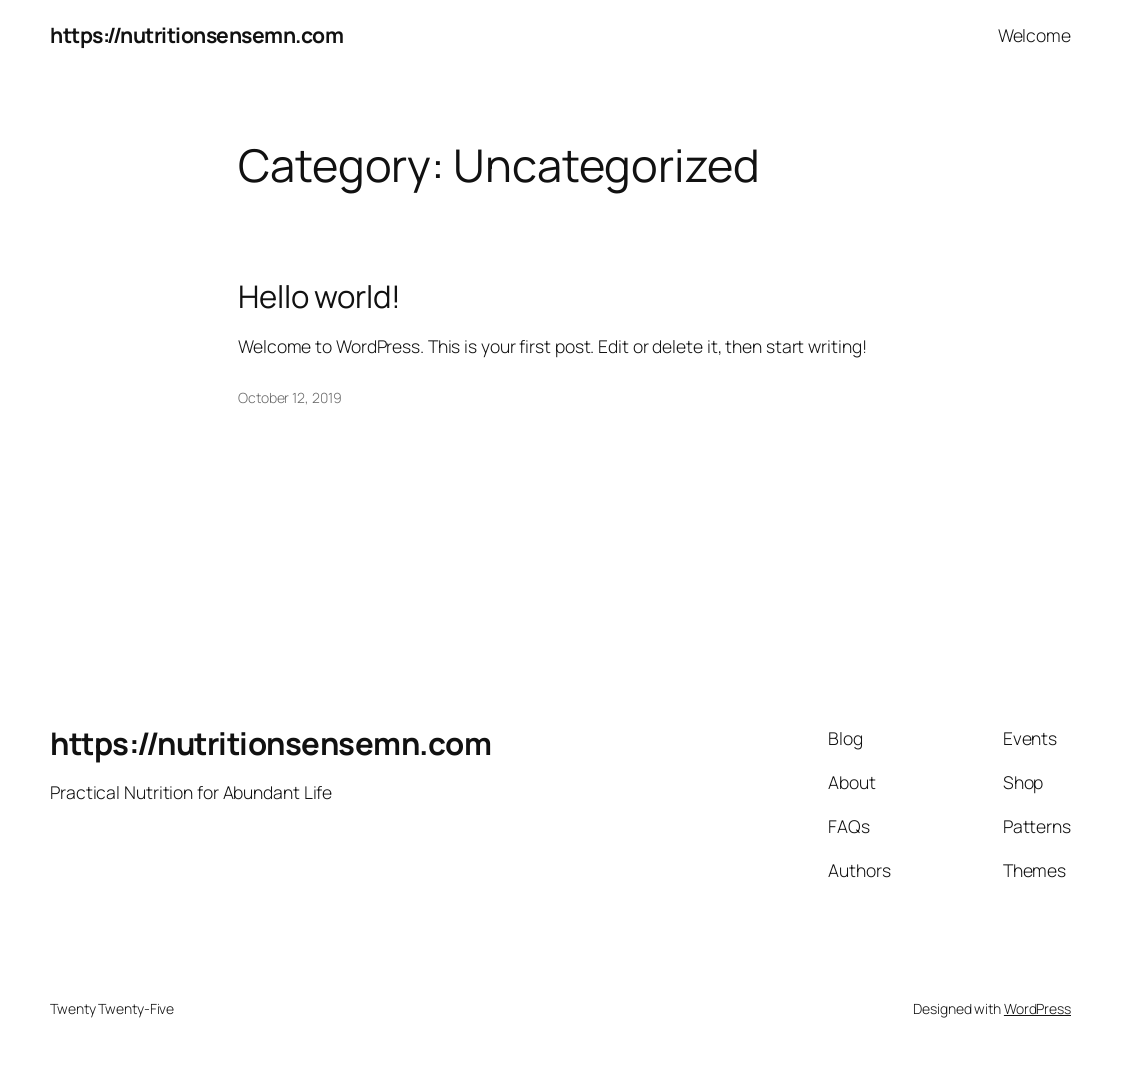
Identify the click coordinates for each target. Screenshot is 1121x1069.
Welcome (1034, 35)
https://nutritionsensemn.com (196, 34)
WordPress (1037, 1008)
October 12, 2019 (289, 397)
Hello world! (319, 296)
